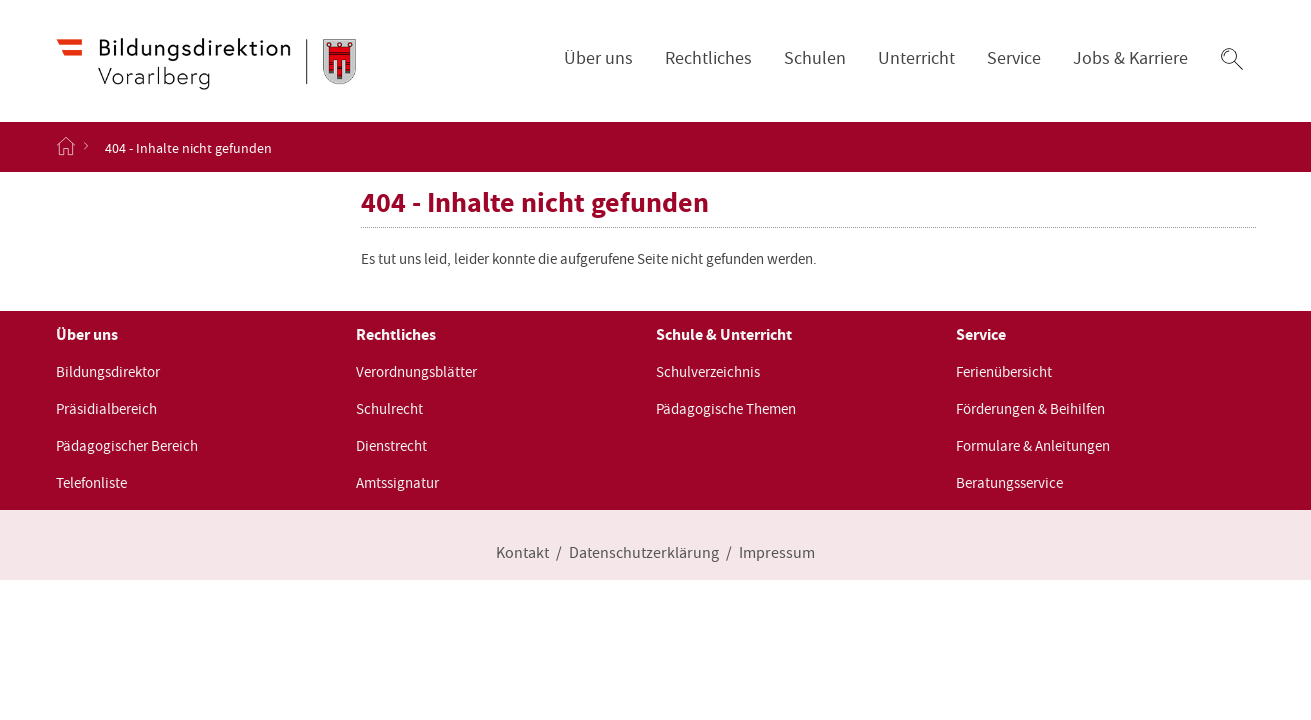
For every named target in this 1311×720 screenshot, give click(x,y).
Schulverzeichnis (708, 372)
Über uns (598, 58)
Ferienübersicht (1004, 372)
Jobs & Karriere (1130, 58)
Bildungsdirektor (108, 372)
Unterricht (916, 58)
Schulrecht (389, 409)
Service (1014, 58)
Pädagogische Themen (726, 409)
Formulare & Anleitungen (1033, 446)
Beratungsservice (1009, 483)
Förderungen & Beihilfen (1030, 409)
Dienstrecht (391, 446)
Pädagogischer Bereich (127, 446)
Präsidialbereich (106, 409)
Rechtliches (708, 58)
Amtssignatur (397, 483)
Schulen (815, 58)
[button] (1232, 59)
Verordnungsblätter (416, 372)
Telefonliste (91, 483)
